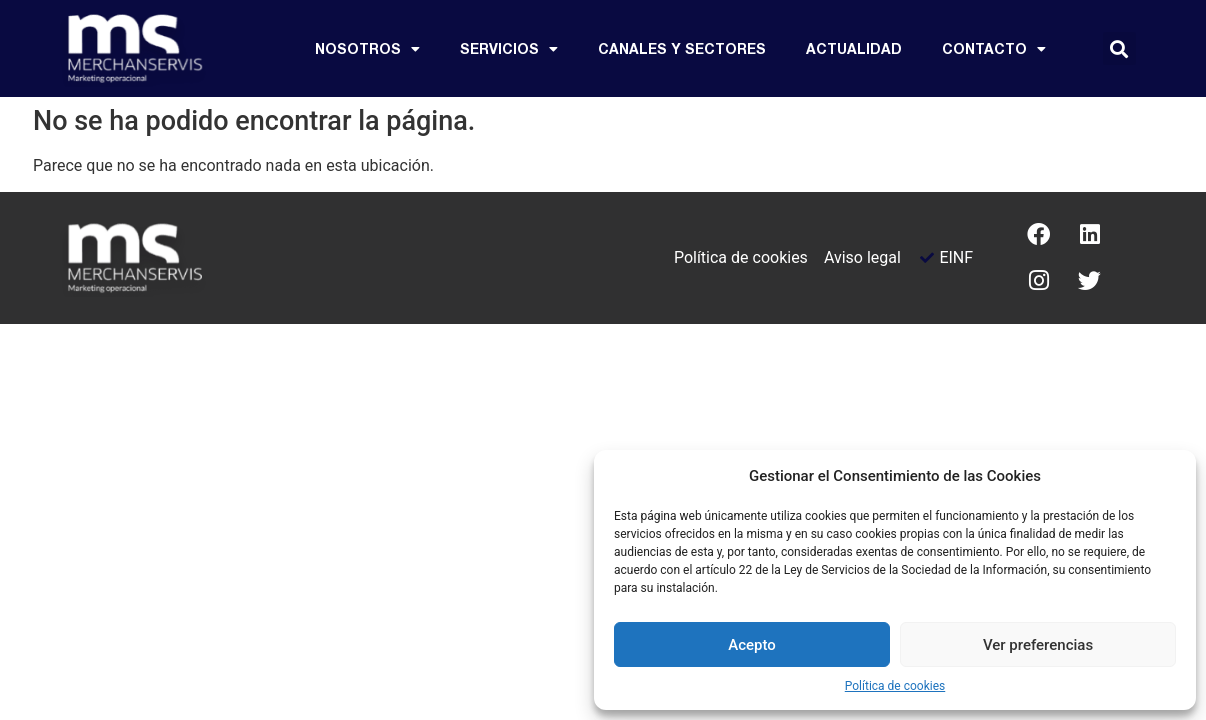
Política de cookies (895, 686)
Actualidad (854, 48)
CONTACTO (994, 49)
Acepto (752, 645)
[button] (1119, 48)
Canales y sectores (682, 48)
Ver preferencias (1038, 645)
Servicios (509, 49)
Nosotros (367, 49)
